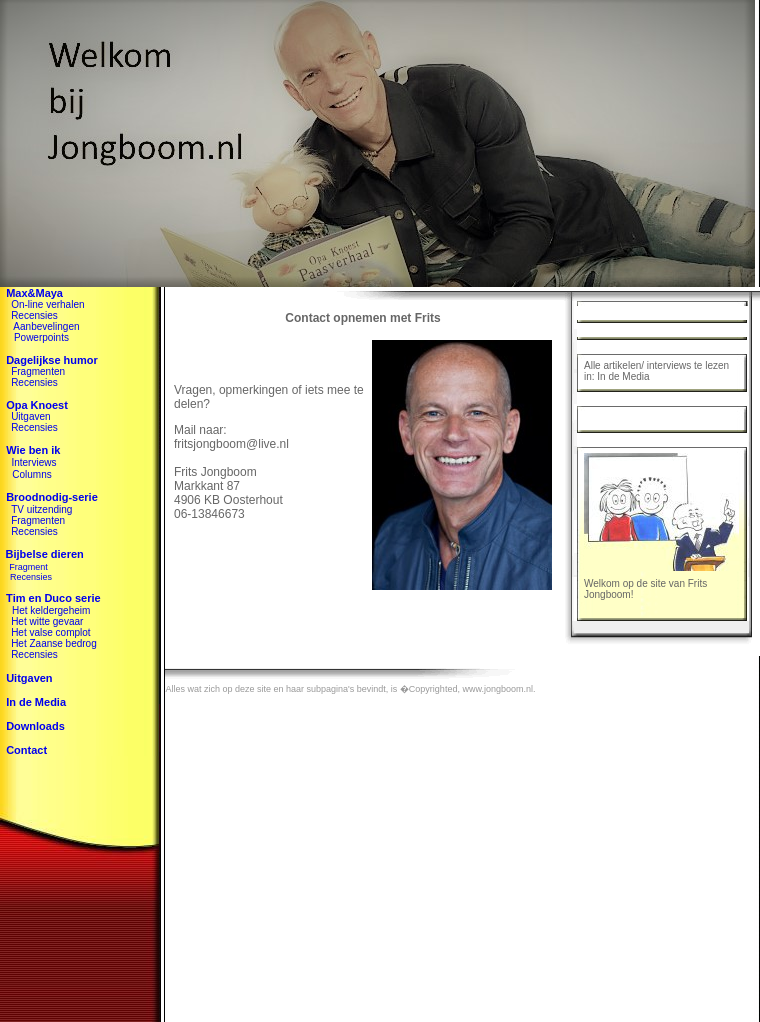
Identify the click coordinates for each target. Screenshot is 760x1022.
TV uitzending (41, 509)
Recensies (34, 315)
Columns (31, 474)
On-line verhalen (47, 304)
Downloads (35, 726)
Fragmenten (38, 371)
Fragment (28, 567)
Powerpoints (41, 337)
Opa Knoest (37, 405)
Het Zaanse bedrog (54, 643)
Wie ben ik (33, 450)
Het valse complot (50, 632)
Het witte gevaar (47, 621)
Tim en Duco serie (50, 598)
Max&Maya (34, 293)
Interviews (33, 462)
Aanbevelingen (46, 326)
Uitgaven (30, 416)
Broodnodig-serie (52, 497)
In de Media (36, 702)
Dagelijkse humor (52, 360)
